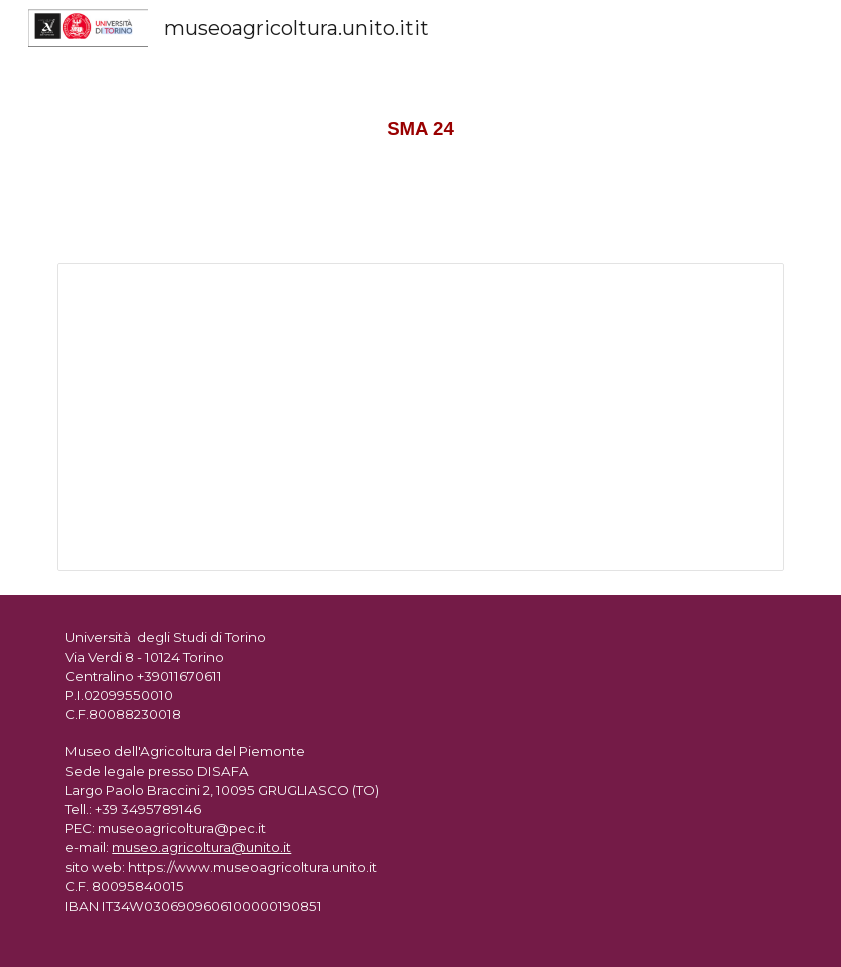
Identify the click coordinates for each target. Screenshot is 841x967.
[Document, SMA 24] (420, 417)
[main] (420, 119)
